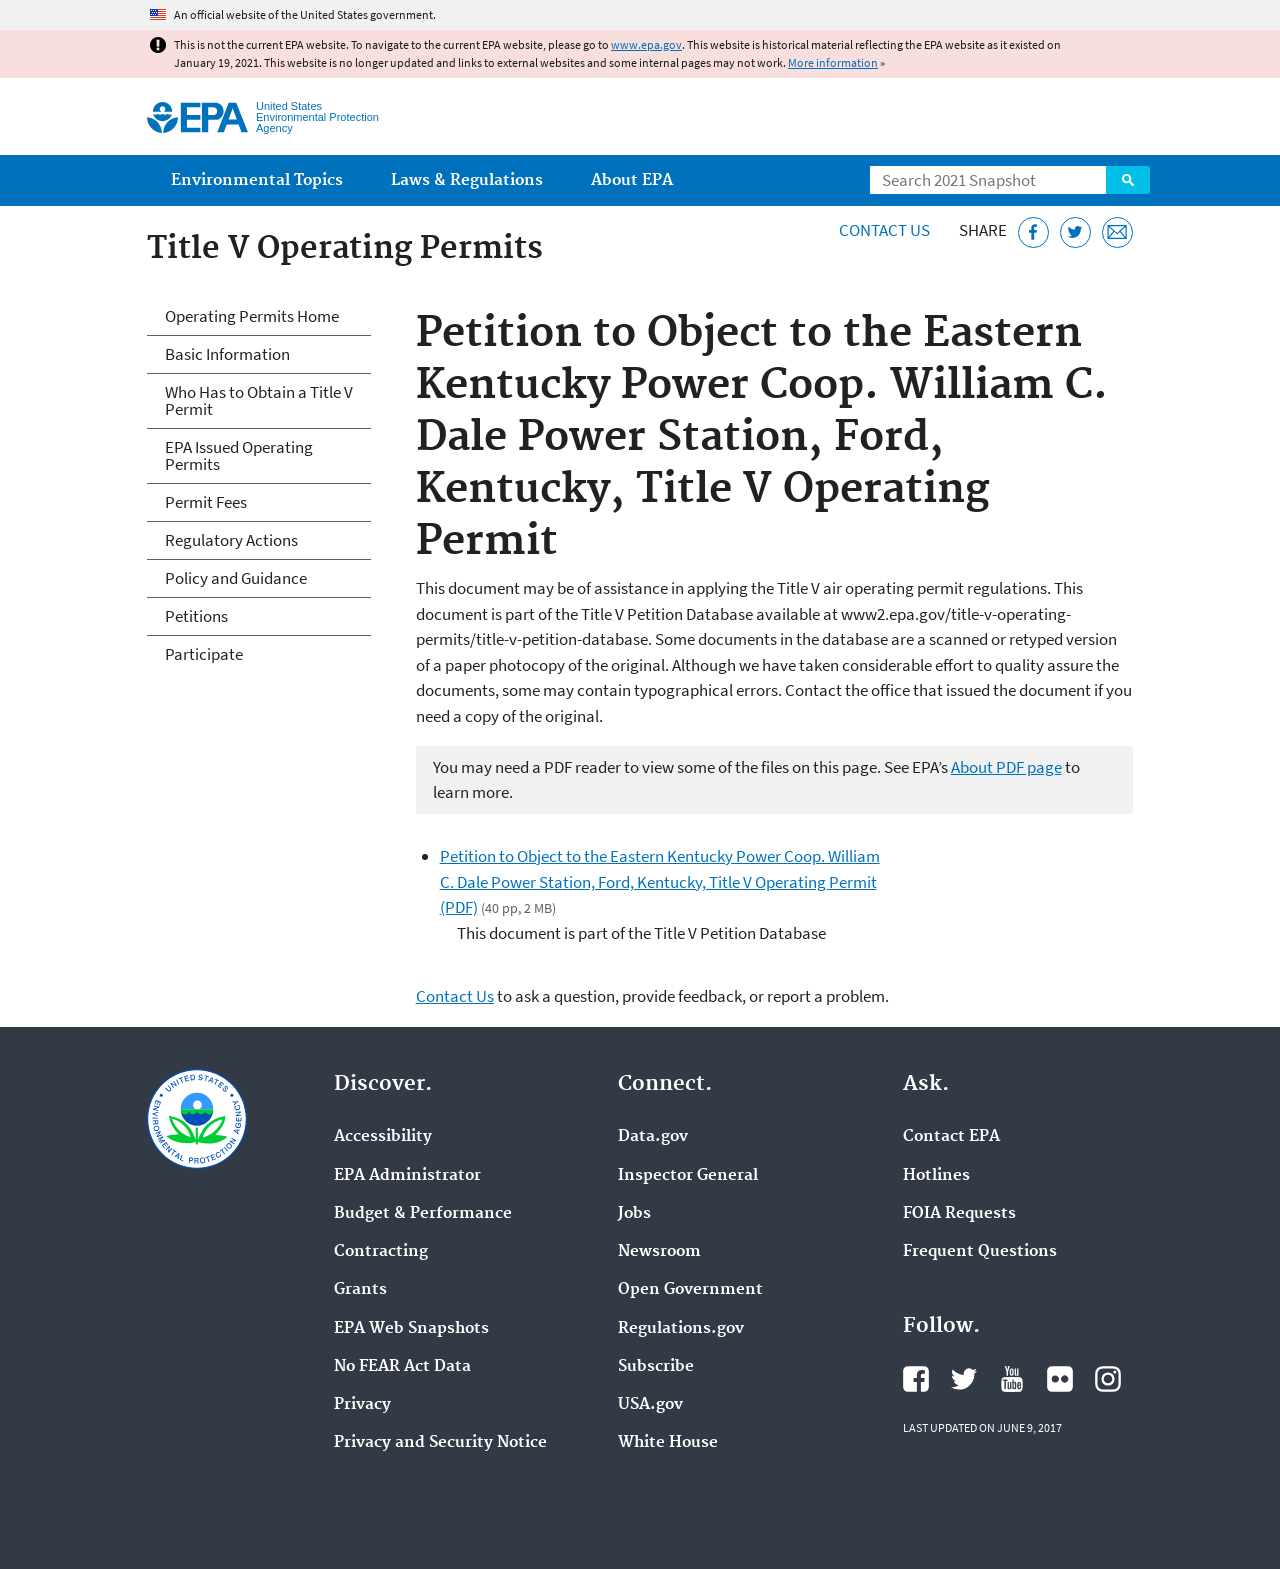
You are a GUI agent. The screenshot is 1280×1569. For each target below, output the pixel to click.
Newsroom (659, 1252)
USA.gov (650, 1405)
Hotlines (936, 1176)
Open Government (690, 1290)
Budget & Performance (423, 1214)
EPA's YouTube (1012, 1379)
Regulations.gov (681, 1329)
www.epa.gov (646, 44)
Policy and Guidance (236, 578)
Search (1128, 180)
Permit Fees (206, 502)
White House (668, 1443)
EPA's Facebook (916, 1379)
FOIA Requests (959, 1214)
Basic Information (227, 354)
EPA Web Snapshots (411, 1329)
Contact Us (884, 230)
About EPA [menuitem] (632, 180)
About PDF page (1006, 767)
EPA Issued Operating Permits (239, 455)
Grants (360, 1290)
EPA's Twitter (964, 1379)
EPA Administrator (407, 1176)
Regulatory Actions (231, 540)
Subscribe (656, 1367)
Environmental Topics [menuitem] (257, 180)
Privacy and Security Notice (440, 1443)
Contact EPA (951, 1137)
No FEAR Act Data (402, 1367)
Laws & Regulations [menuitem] (467, 180)
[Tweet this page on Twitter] (1075, 232)
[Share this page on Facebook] (1033, 232)
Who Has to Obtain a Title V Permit (259, 400)
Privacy (362, 1405)
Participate (204, 654)
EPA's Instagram (1108, 1379)
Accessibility (383, 1137)
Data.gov (653, 1137)
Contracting (381, 1252)
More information (833, 62)
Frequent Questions (980, 1252)
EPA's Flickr (1060, 1379)
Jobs (634, 1214)
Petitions (196, 616)
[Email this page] (1117, 232)
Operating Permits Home (252, 316)
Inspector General (688, 1176)
